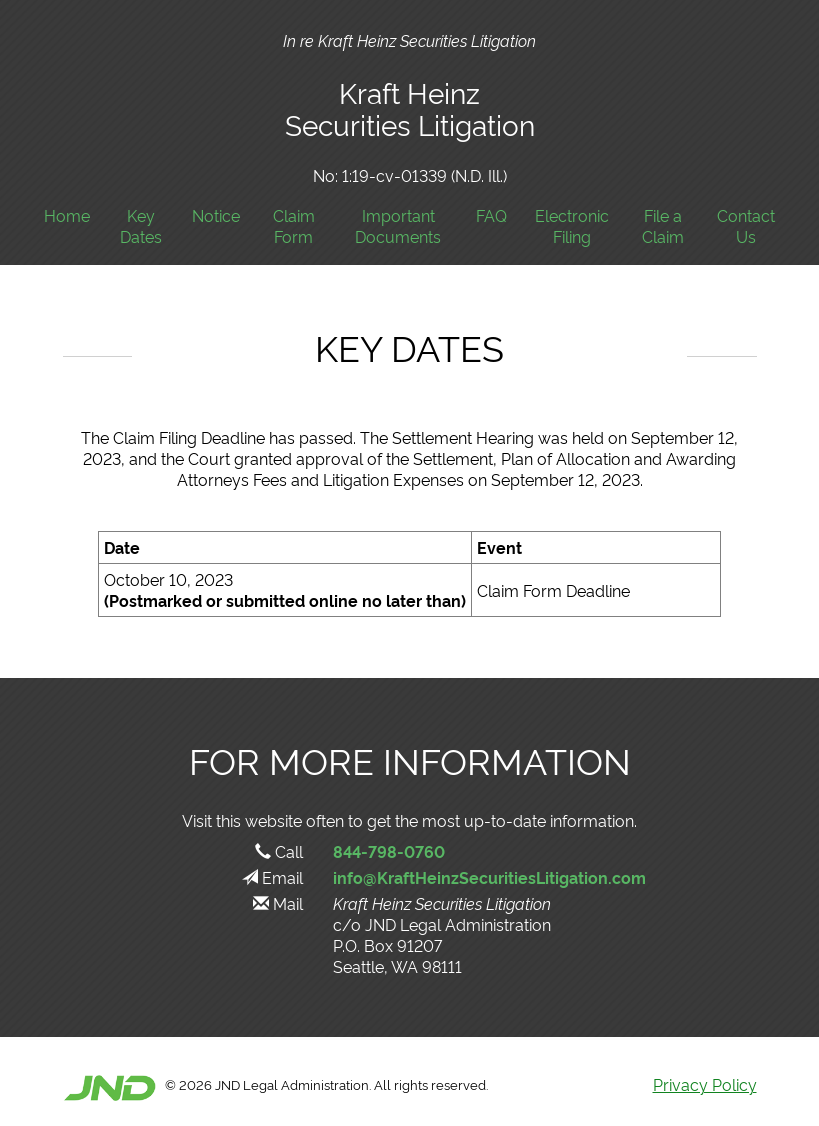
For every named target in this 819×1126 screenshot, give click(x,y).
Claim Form (294, 226)
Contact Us (746, 226)
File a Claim (663, 226)
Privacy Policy (705, 1084)
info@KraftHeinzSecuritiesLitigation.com (489, 877)
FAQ (491, 215)
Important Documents (398, 226)
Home (67, 215)
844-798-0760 (389, 851)
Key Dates (141, 226)
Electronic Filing (572, 226)
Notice (216, 215)
